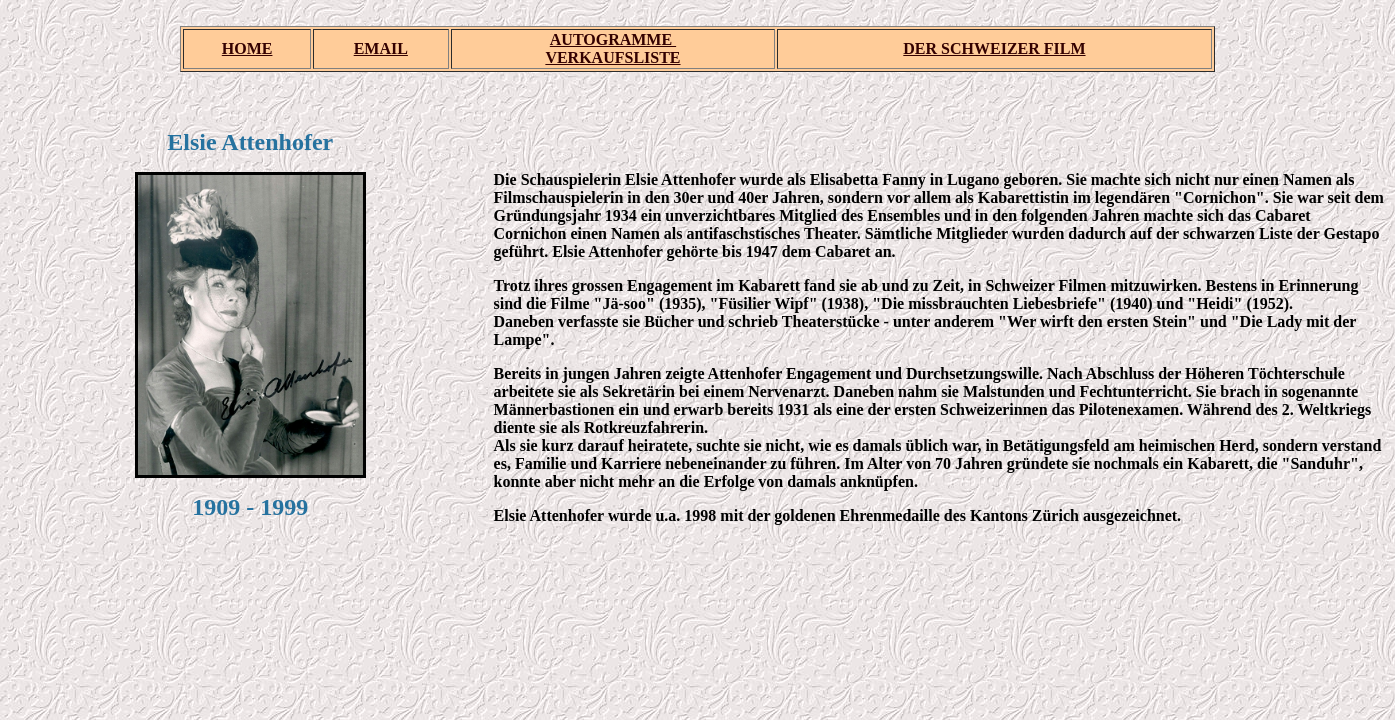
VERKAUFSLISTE (612, 57)
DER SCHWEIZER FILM (994, 48)
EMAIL (381, 48)
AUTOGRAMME (613, 39)
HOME (247, 48)
